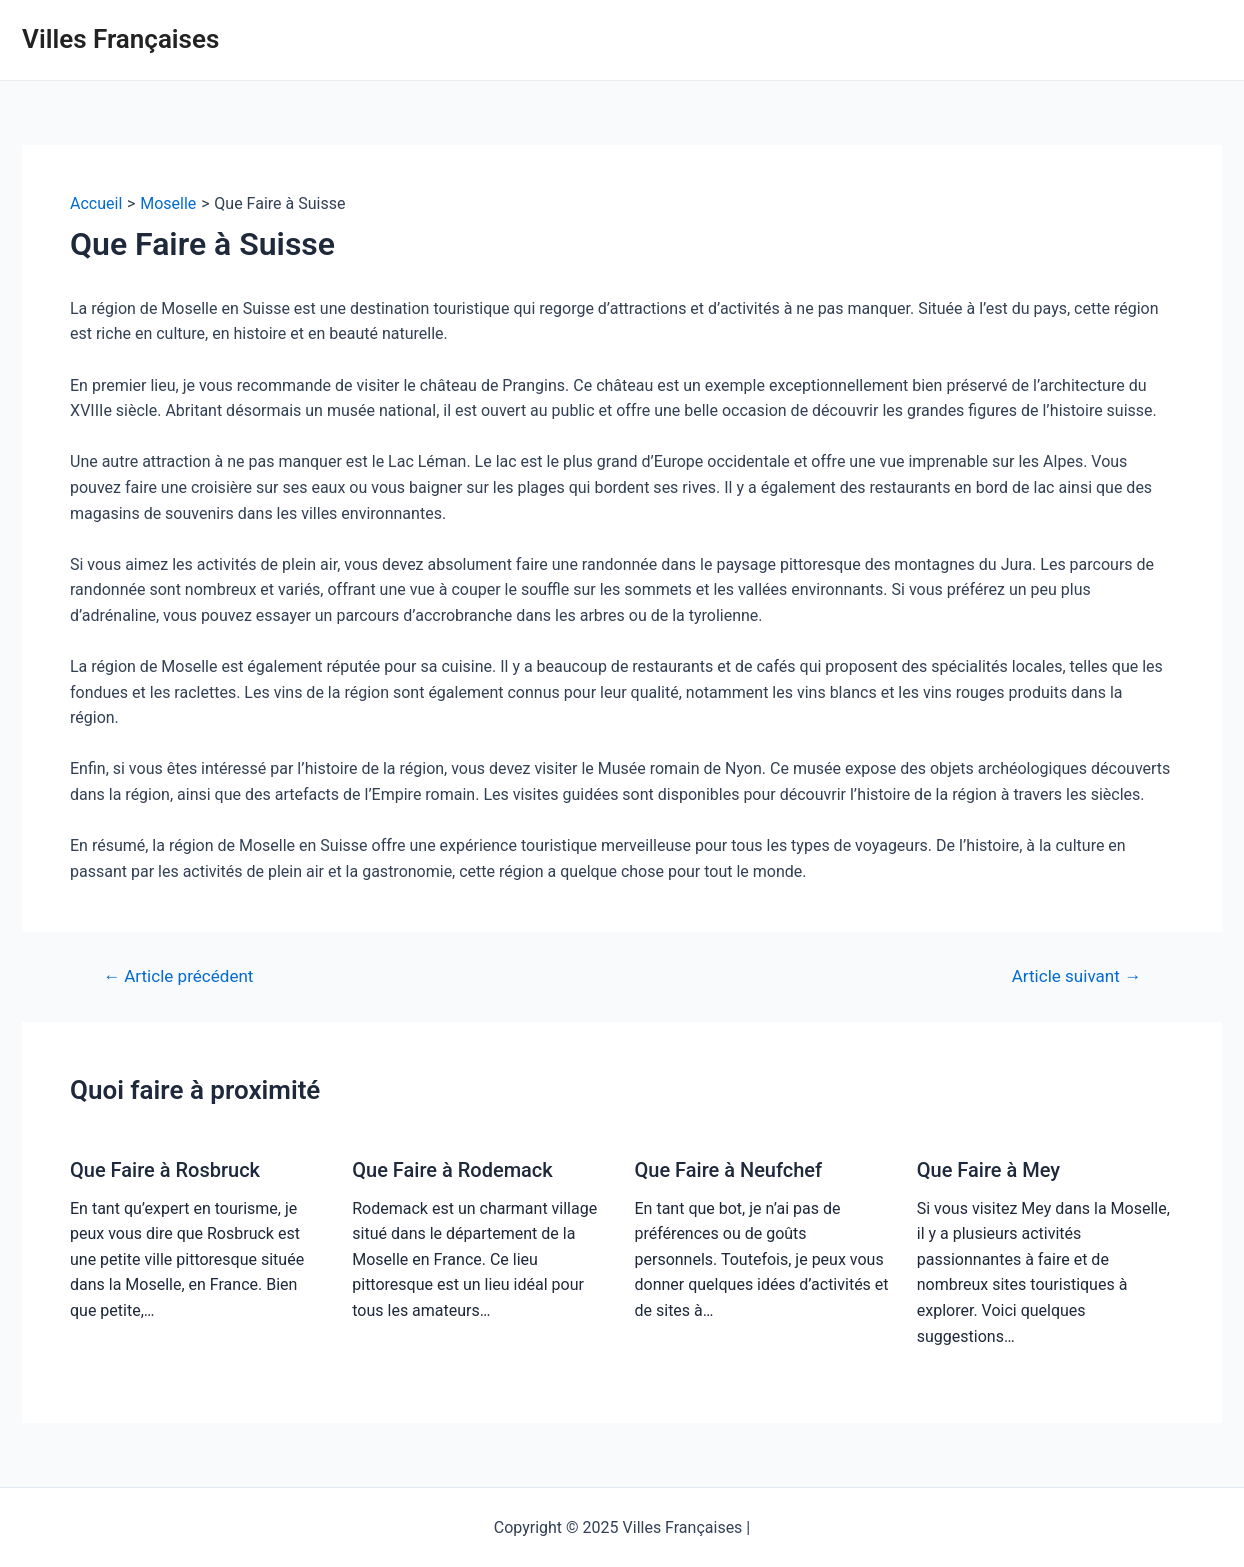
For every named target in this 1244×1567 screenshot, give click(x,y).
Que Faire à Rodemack (452, 1170)
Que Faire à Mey (988, 1170)
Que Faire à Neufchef (729, 1170)
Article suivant (1076, 976)
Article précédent (178, 976)
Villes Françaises (120, 39)
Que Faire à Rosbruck (165, 1170)
